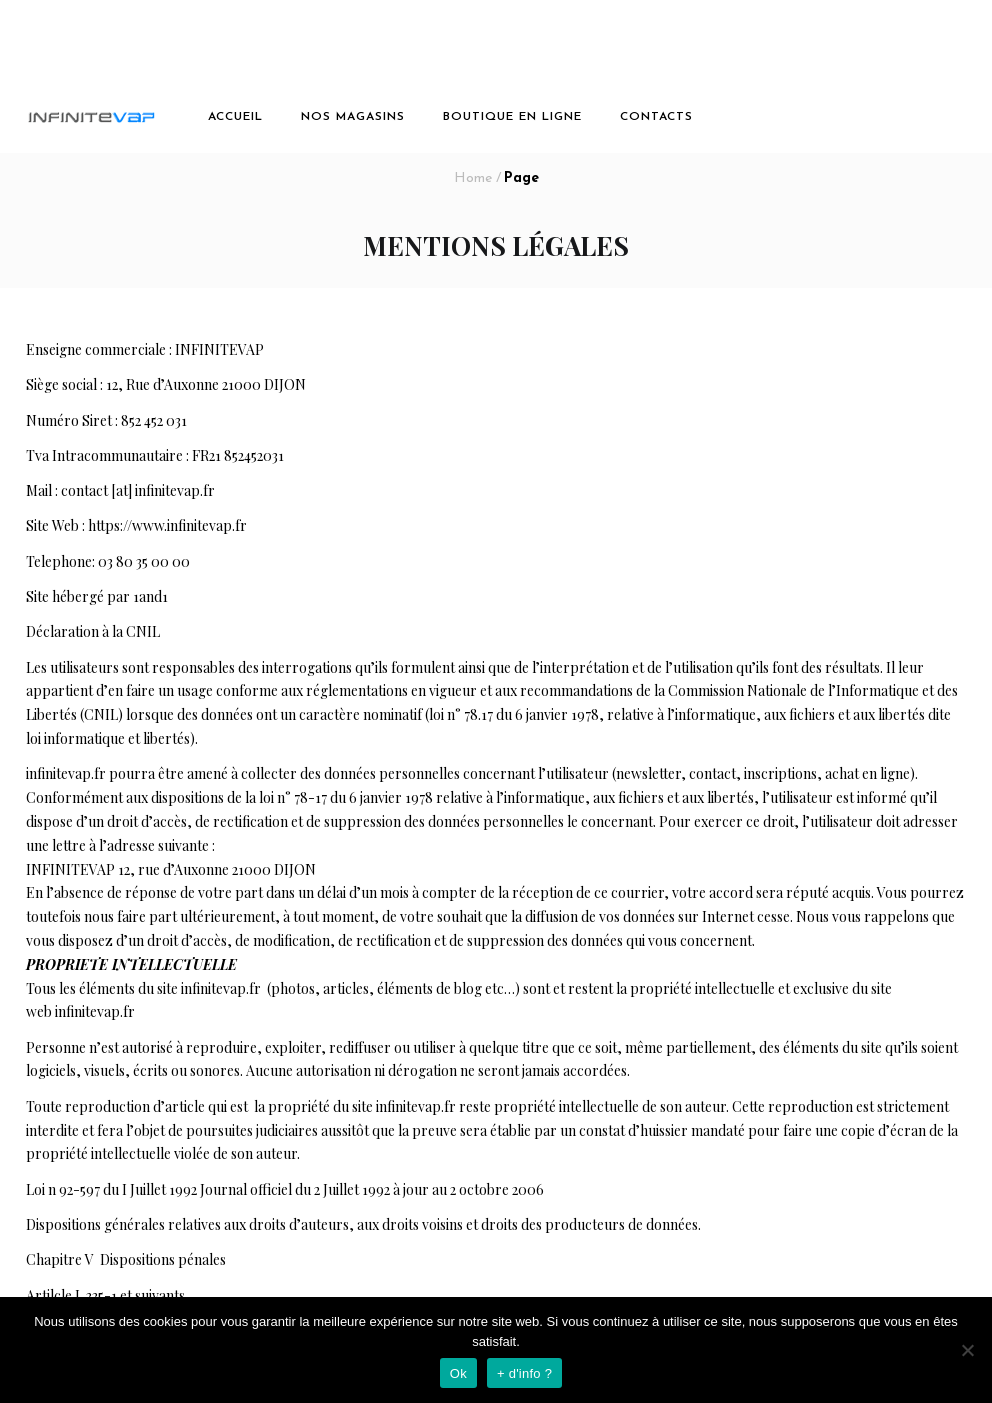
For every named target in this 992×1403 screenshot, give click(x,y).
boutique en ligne (512, 117)
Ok (458, 1373)
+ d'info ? (524, 1373)
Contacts (656, 117)
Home (473, 178)
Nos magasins (353, 117)
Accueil (235, 117)
